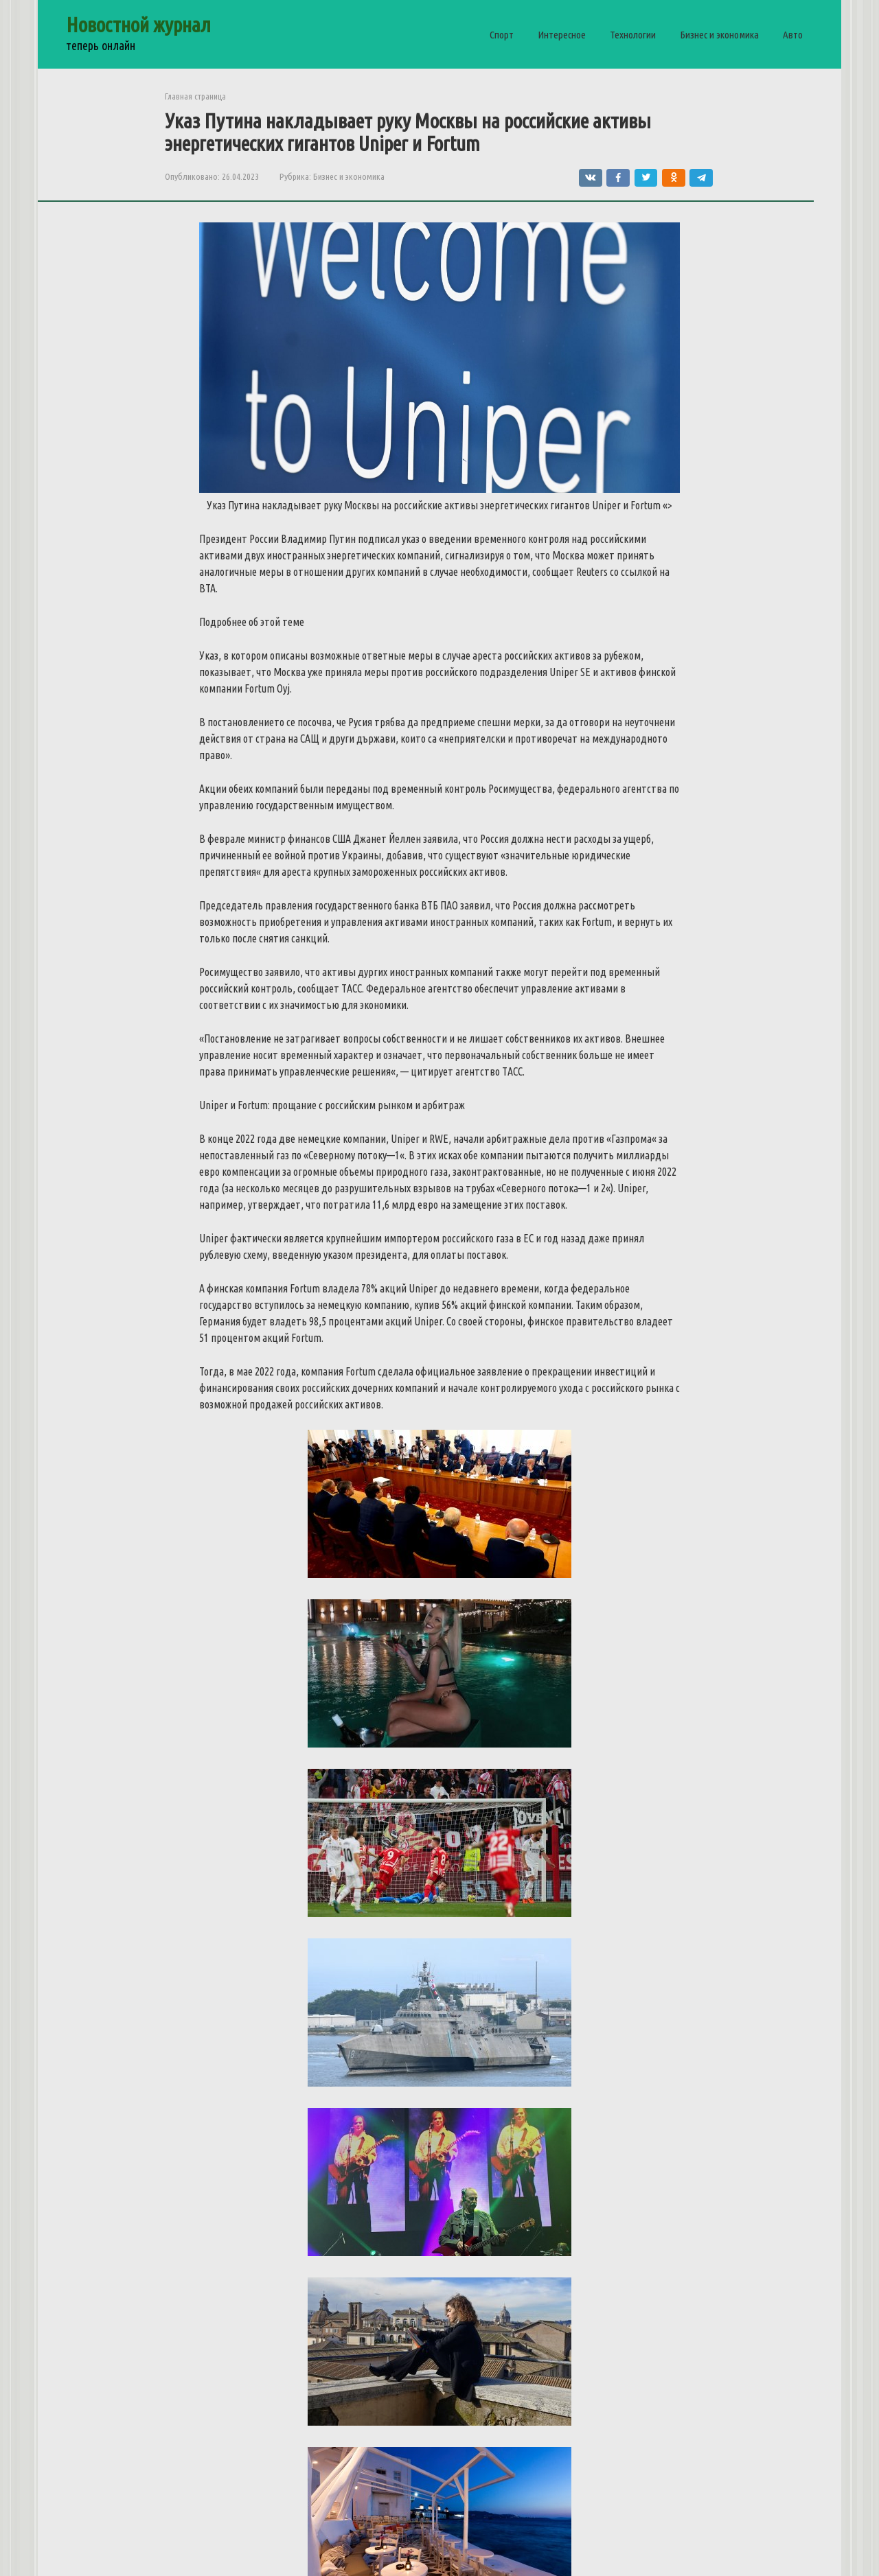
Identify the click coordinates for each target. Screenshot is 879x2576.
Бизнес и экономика (719, 34)
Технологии (633, 34)
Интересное (562, 34)
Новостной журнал (138, 24)
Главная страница (195, 96)
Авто (793, 34)
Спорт (502, 34)
